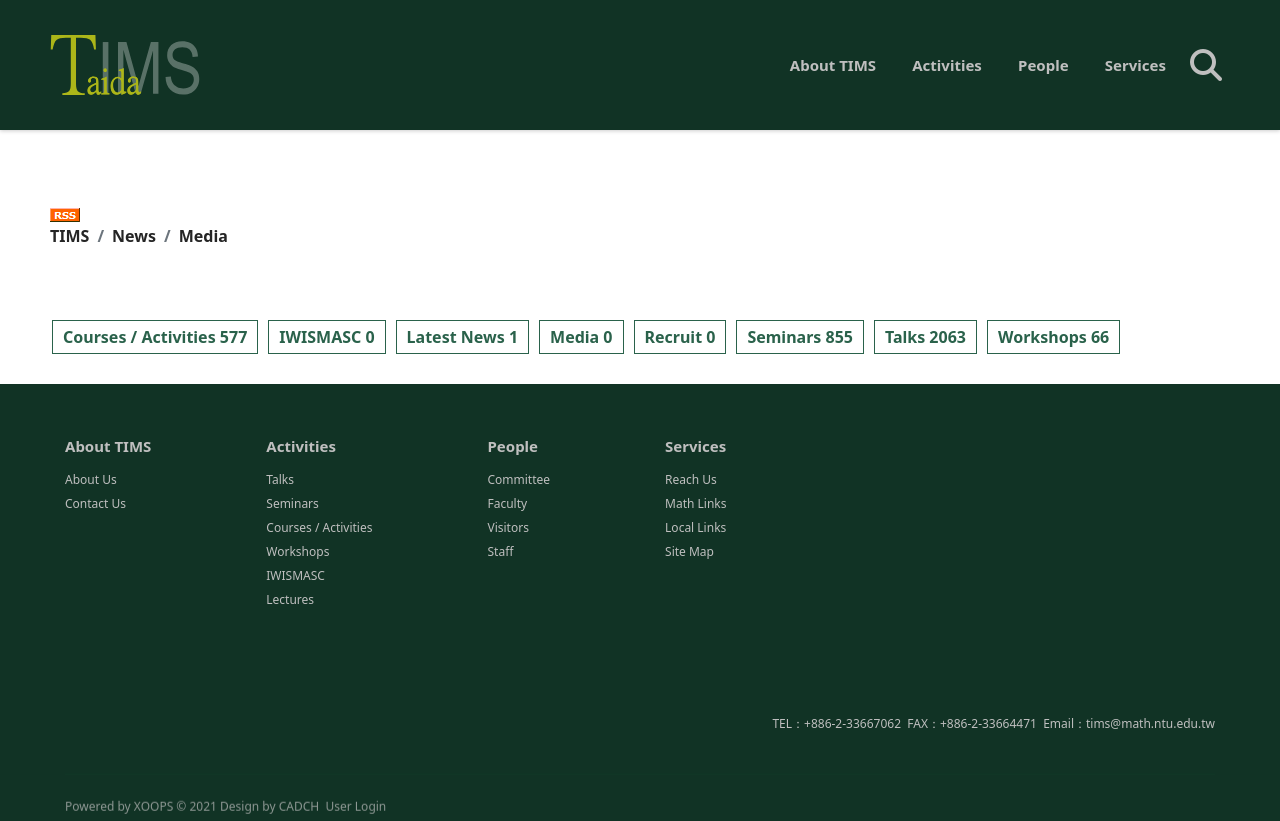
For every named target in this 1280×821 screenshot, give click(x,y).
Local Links (695, 528)
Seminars (292, 504)
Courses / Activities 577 (155, 337)
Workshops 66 (1053, 337)
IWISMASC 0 (326, 337)
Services (1135, 65)
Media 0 (581, 337)
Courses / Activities (319, 528)
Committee (518, 480)
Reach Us (691, 480)
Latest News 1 (462, 337)
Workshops (297, 552)
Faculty (507, 504)
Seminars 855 (800, 337)
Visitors (507, 528)
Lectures (290, 600)
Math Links (695, 504)
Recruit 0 (680, 337)
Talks (280, 480)
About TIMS (833, 65)
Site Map (689, 552)
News (134, 236)
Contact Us (95, 504)
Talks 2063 (925, 337)
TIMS (69, 236)
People (1043, 65)
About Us (91, 480)
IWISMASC (295, 576)
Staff (500, 552)
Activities (947, 65)
